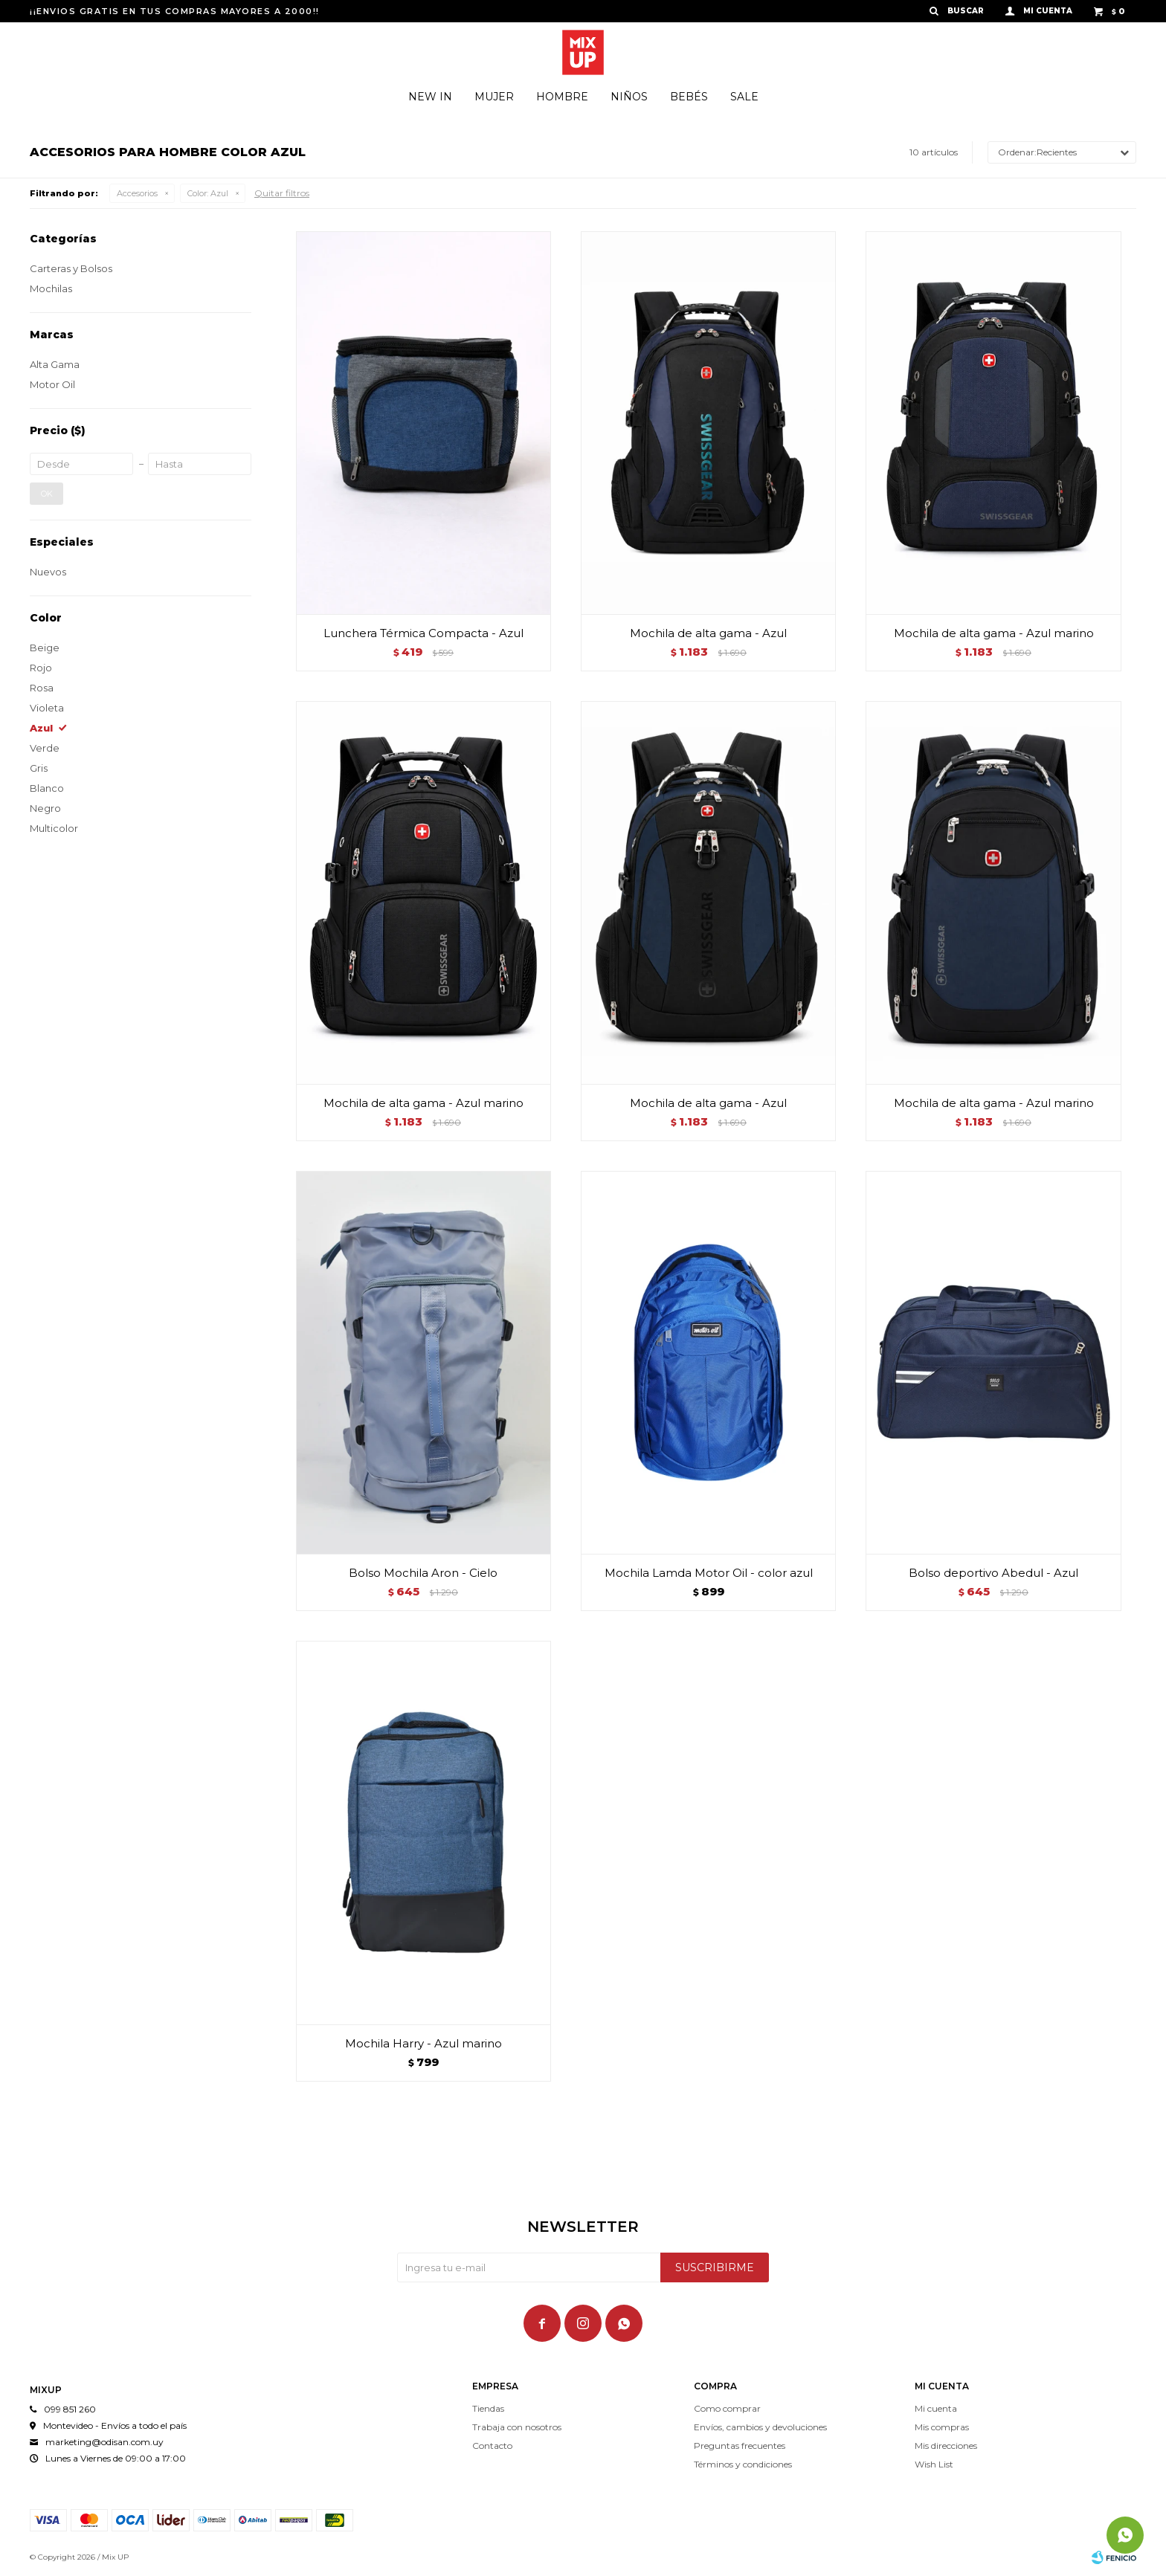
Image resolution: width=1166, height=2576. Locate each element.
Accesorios (137, 193)
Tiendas (488, 2408)
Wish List (934, 2464)
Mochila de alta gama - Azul (708, 633)
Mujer (494, 96)
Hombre (562, 96)
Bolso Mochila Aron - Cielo (423, 1573)
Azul (207, 193)
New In (430, 96)
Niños (629, 96)
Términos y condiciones (743, 2464)
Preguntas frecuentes (739, 2445)
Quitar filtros (281, 192)
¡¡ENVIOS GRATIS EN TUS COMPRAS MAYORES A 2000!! (175, 11)
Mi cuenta (936, 2408)
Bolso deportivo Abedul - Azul (993, 1573)
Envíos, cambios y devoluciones (760, 2427)
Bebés (689, 96)
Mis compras (942, 2427)
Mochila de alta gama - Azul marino (994, 633)
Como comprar (727, 2408)
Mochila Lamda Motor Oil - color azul (709, 1573)
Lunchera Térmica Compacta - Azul (423, 633)
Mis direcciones (946, 2445)
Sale (744, 96)
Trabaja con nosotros (516, 2427)
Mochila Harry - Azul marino (423, 2043)
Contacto (492, 2445)
